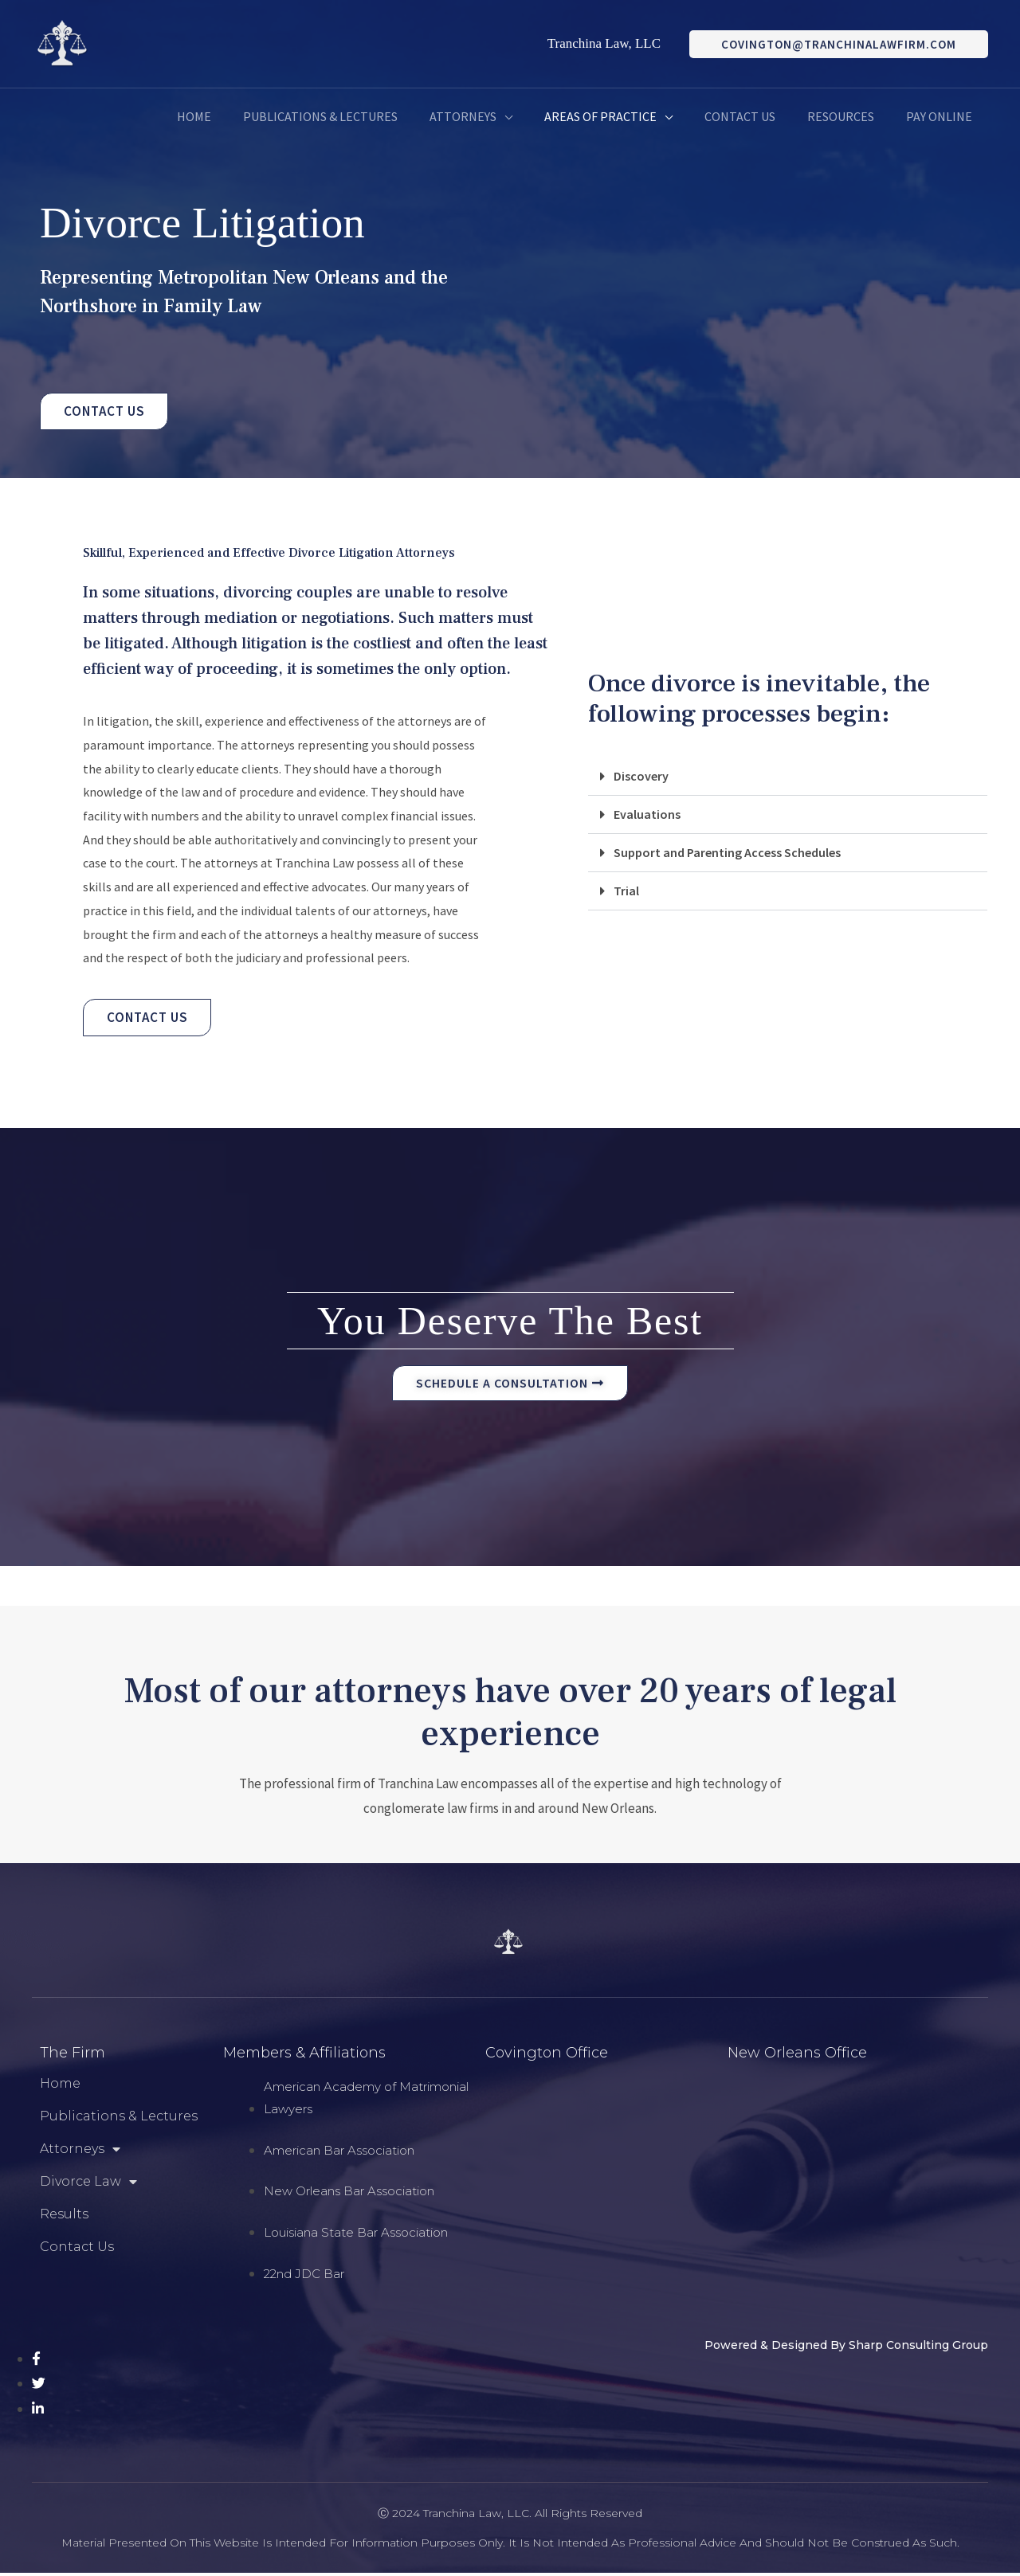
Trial (626, 892)
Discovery (642, 777)
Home (60, 2086)
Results (64, 2217)
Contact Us (77, 2249)
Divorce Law (88, 2185)
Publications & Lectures (119, 2119)
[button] (787, 778)
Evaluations (648, 815)
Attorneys (80, 2152)
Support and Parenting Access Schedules (733, 854)
